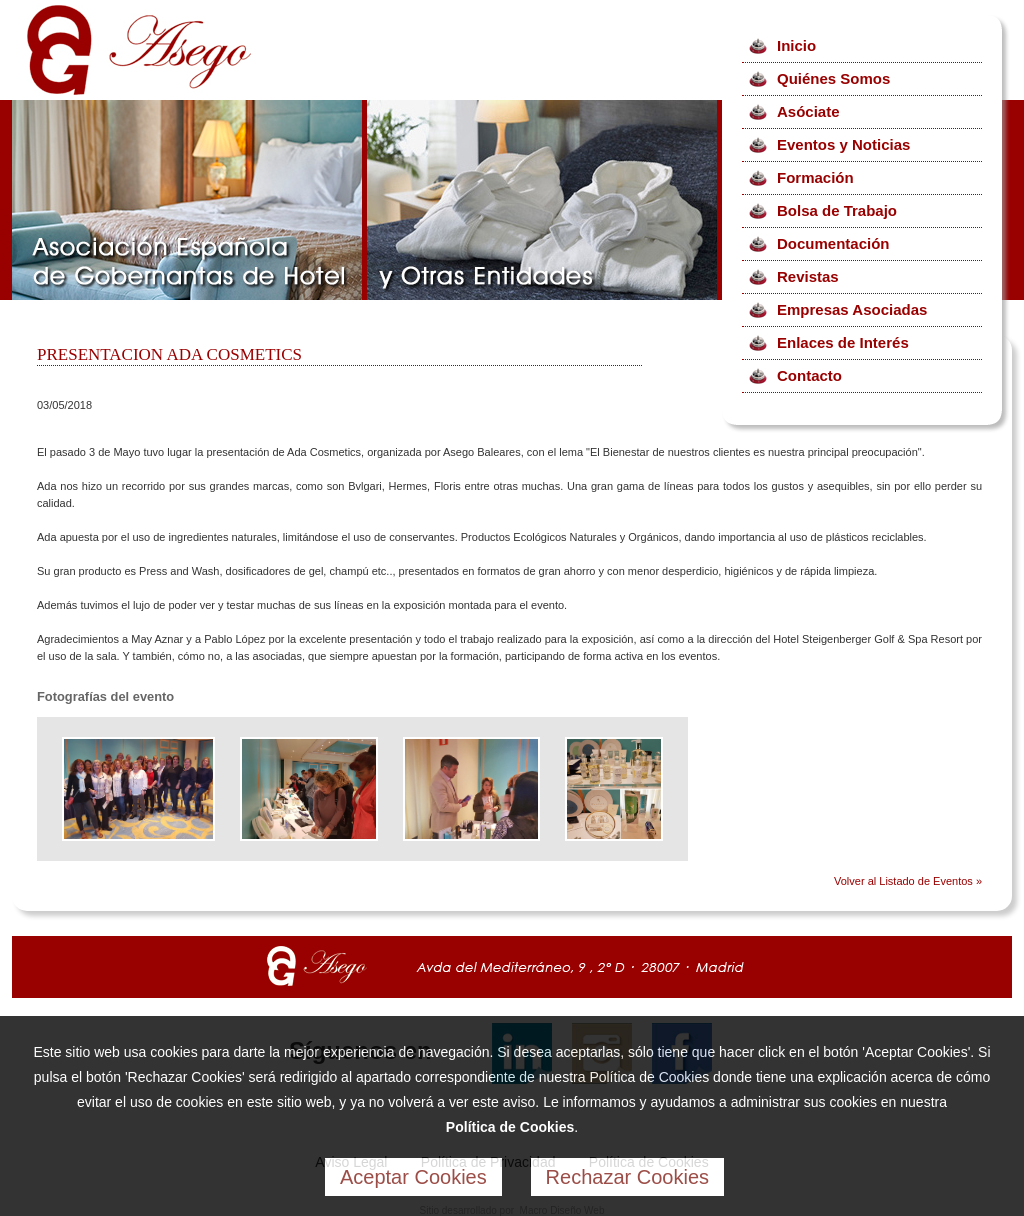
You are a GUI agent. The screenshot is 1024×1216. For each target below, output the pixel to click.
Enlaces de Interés (843, 342)
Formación (815, 177)
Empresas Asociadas (852, 309)
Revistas (808, 276)
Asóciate (808, 111)
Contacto (809, 375)
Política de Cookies (510, 1127)
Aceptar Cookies (413, 1177)
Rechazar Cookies (627, 1177)
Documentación (833, 243)
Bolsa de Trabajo (837, 210)
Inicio (796, 45)
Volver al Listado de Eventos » (908, 881)
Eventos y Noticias (843, 144)
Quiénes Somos (833, 78)
